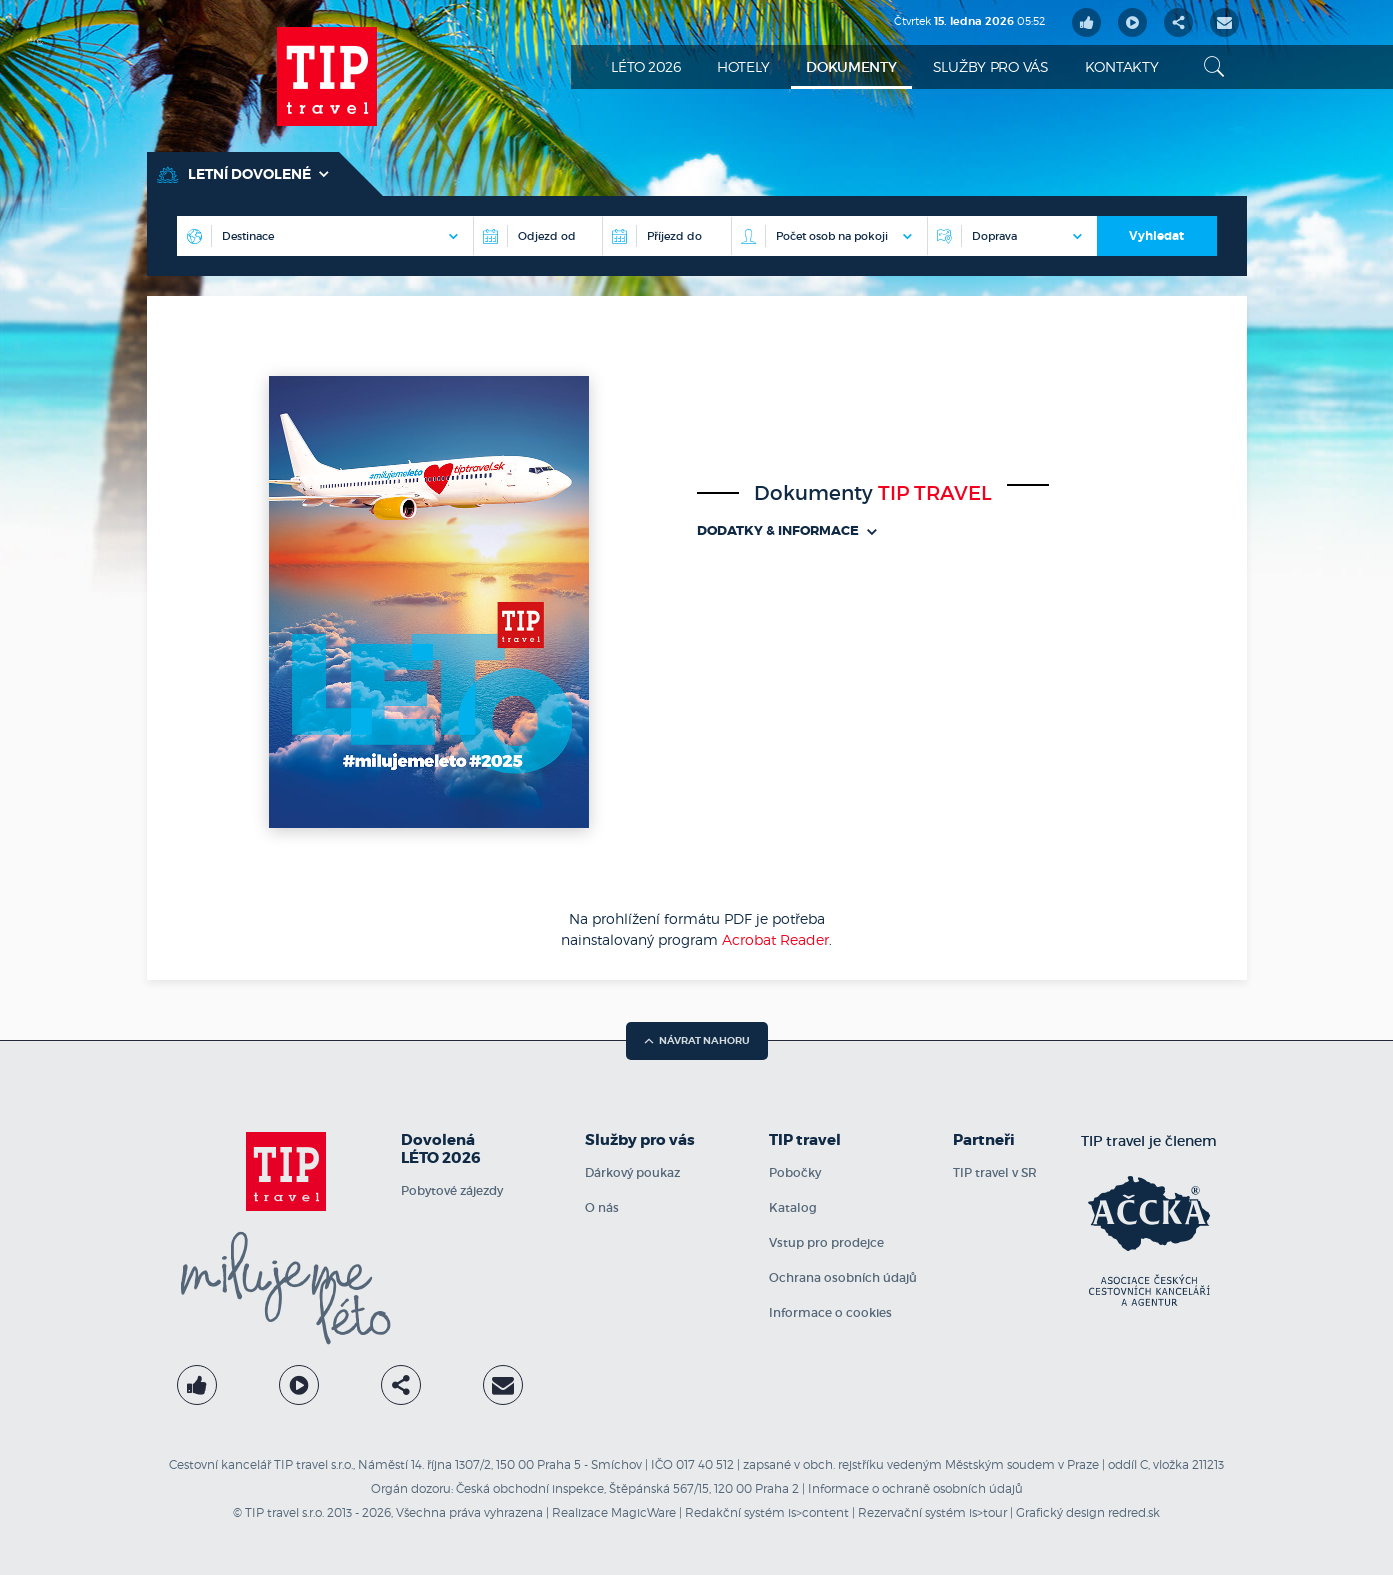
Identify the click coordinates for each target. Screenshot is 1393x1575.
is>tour (988, 1512)
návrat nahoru (697, 1040)
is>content (818, 1512)
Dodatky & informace (787, 530)
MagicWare (643, 1512)
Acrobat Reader (775, 939)
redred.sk (1134, 1512)
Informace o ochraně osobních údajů (915, 1488)
